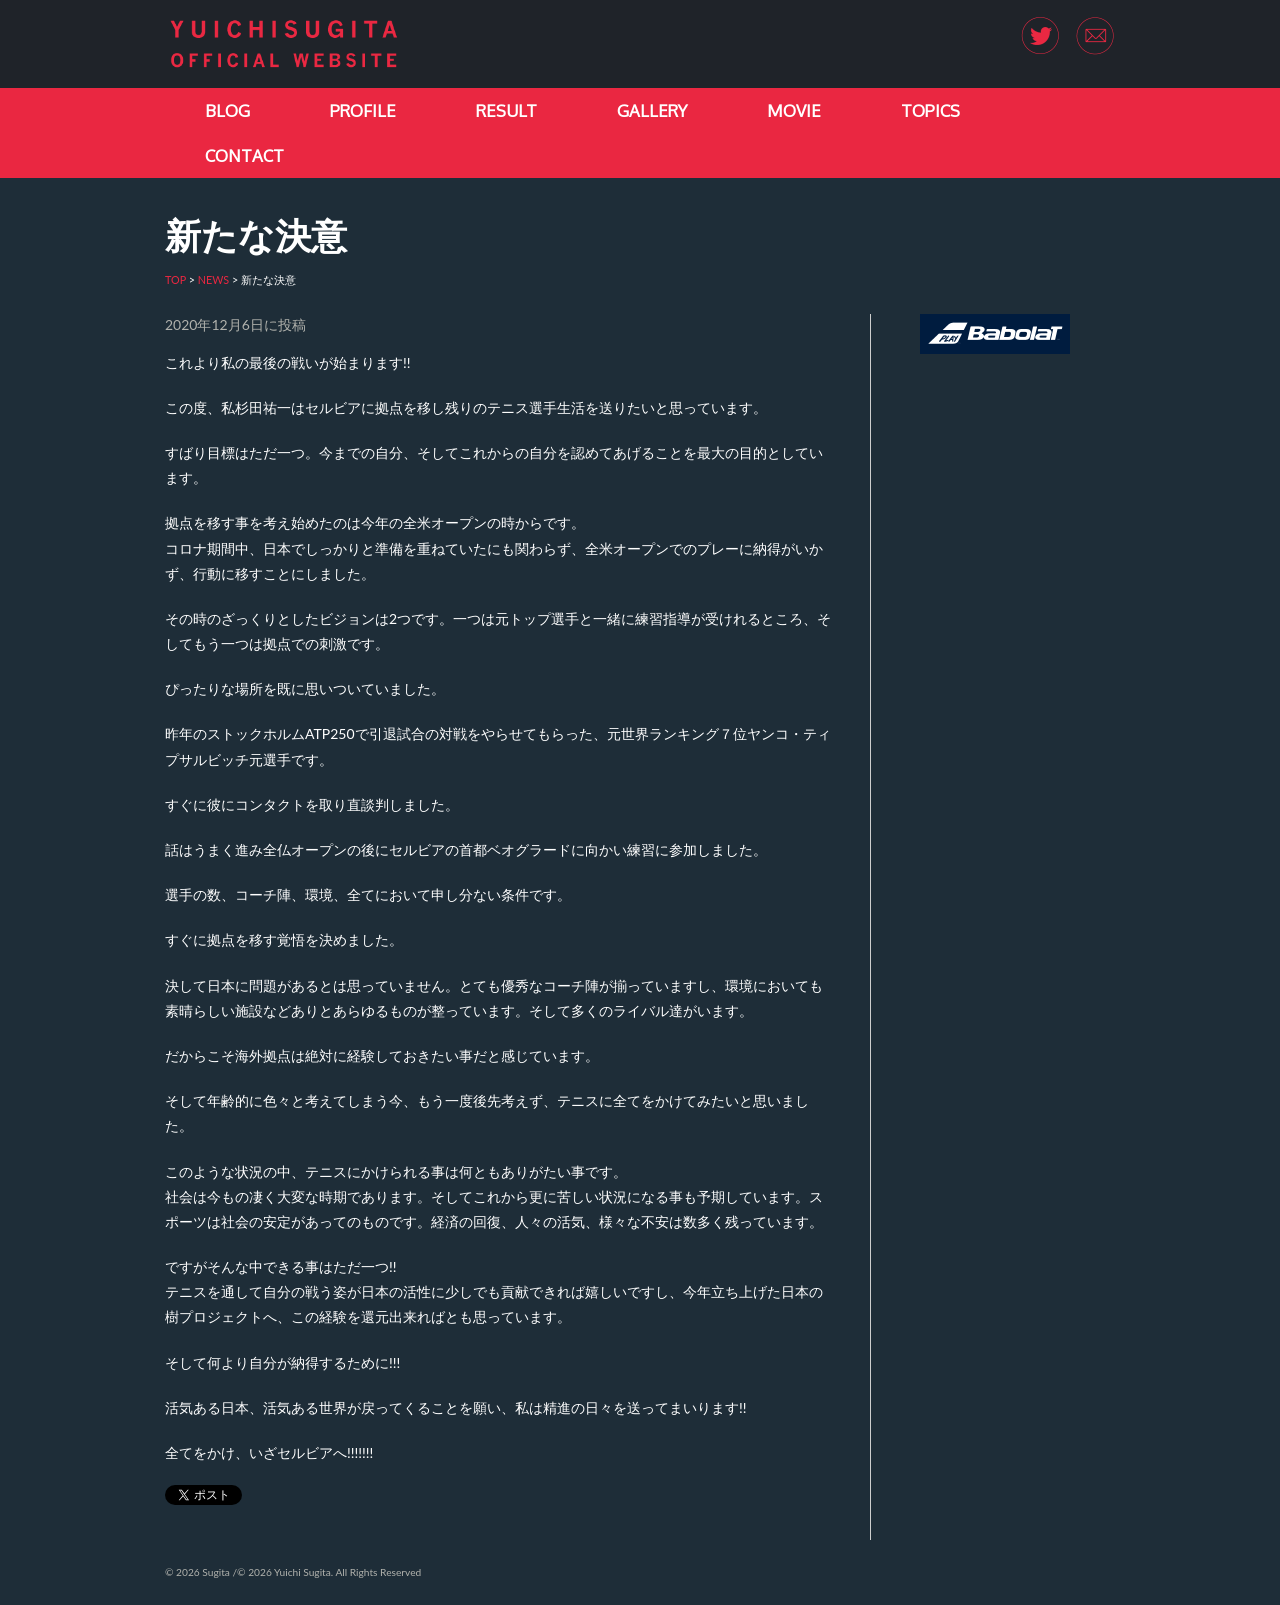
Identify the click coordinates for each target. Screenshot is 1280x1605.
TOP (175, 279)
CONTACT (244, 155)
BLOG (227, 110)
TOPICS (930, 110)
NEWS (213, 279)
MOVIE (794, 110)
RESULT (506, 110)
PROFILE (363, 110)
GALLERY (652, 110)
